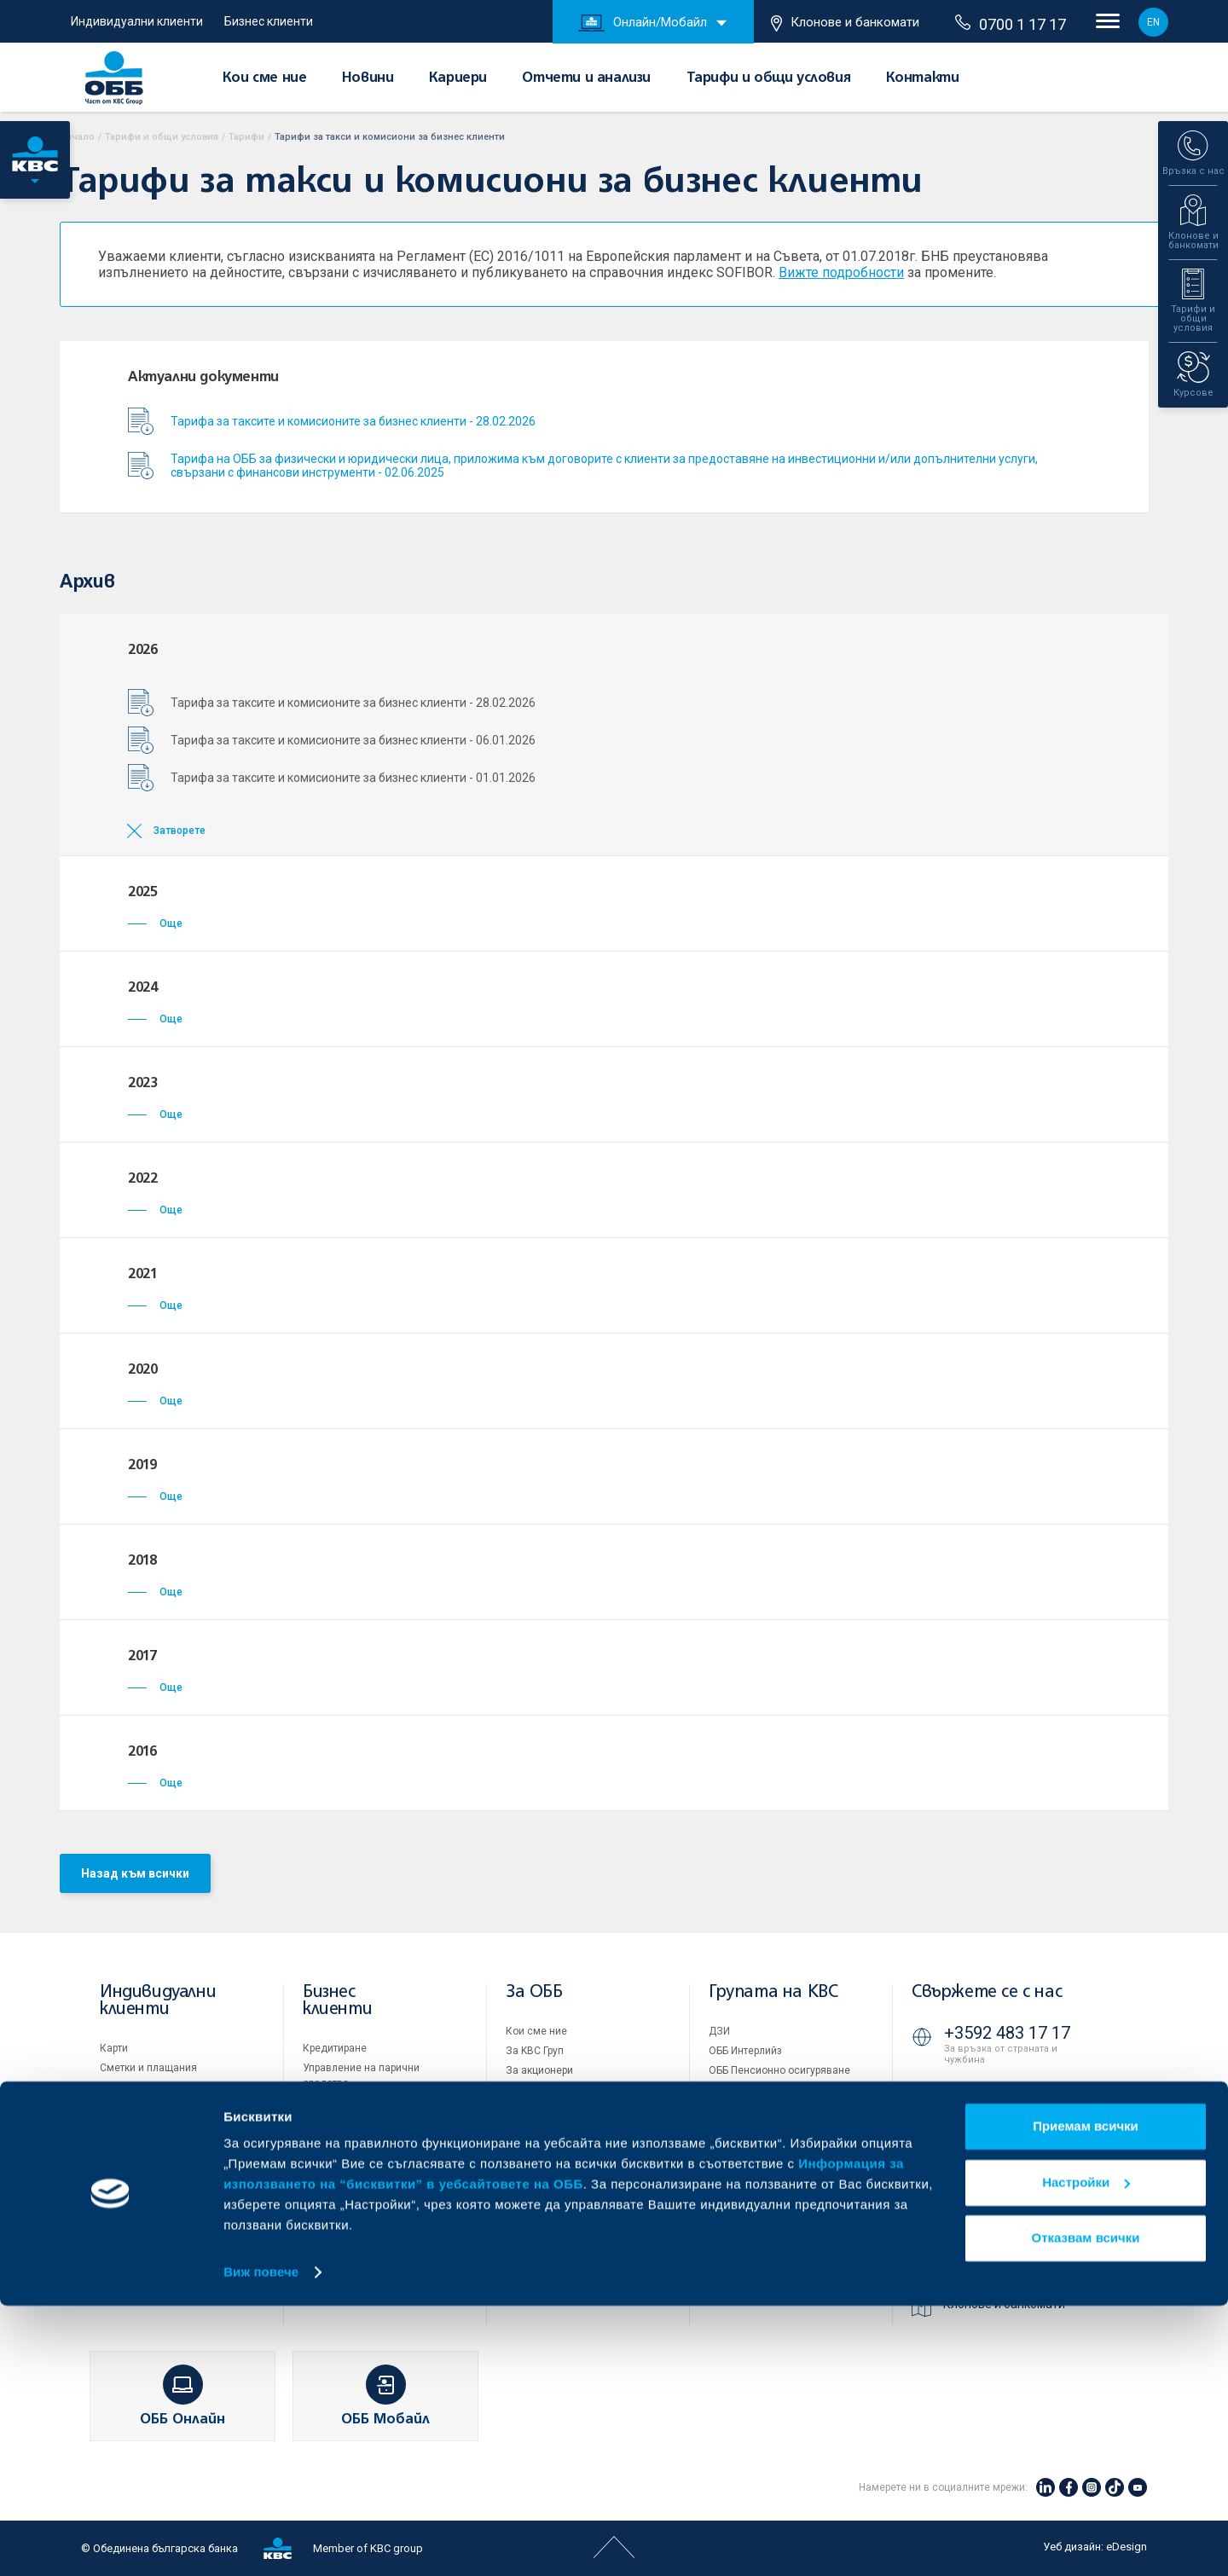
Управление (535, 2090)
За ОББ (534, 1992)
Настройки (1086, 2452)
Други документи (547, 2168)
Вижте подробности (841, 272)
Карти (114, 2048)
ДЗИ (719, 2031)
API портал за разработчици (776, 2263)
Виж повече (260, 2542)
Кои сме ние (265, 78)
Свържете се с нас (987, 1992)
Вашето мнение (544, 2247)
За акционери (539, 2070)
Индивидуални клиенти (137, 21)
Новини (368, 78)
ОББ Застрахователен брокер (780, 2110)
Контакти (922, 78)
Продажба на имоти (757, 2147)
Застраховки (131, 2146)
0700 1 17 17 (1010, 23)
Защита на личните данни (773, 2224)
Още (155, 923)
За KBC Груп (535, 2051)
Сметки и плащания (148, 2068)
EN (1153, 22)
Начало (77, 136)
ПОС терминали (341, 2122)
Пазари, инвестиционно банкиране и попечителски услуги (369, 2157)
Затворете (180, 830)
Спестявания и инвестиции (167, 2107)
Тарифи (246, 136)
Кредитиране (335, 2048)
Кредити (120, 2087)
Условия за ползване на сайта (784, 2185)
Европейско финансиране (569, 2110)
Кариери (458, 78)
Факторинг (328, 2192)
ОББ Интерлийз (745, 2051)
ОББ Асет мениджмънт (764, 2090)
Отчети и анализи (586, 78)
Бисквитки (734, 2204)
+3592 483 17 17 (1007, 2033)
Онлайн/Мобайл (642, 23)
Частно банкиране (144, 2127)
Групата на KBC (773, 1992)
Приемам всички (1085, 2396)
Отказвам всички (1086, 2508)
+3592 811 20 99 (1007, 2204)
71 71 (968, 2096)
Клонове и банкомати (845, 23)
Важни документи (752, 2243)
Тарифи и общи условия (768, 78)
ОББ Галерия (536, 2188)
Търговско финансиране (362, 2103)
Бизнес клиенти (268, 21)
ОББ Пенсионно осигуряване (779, 2070)
